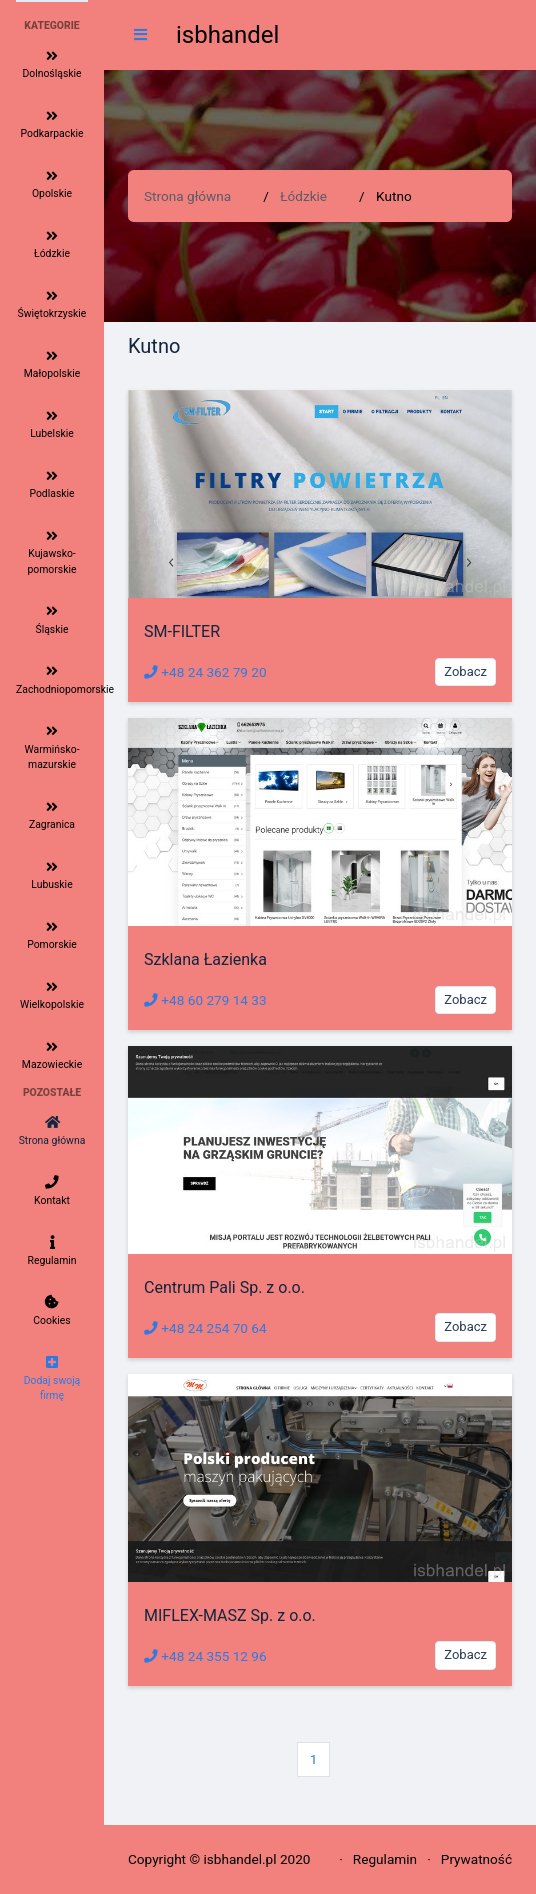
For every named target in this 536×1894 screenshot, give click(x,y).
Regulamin (385, 1859)
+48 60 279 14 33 (205, 1000)
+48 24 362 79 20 (205, 672)
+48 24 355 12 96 (205, 1656)
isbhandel (227, 35)
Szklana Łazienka (205, 959)
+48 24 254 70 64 (205, 1328)
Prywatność (476, 1859)
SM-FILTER (182, 631)
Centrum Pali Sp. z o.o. (224, 1287)
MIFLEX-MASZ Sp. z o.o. (230, 1615)
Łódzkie (303, 196)
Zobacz (465, 671)
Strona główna (187, 196)
